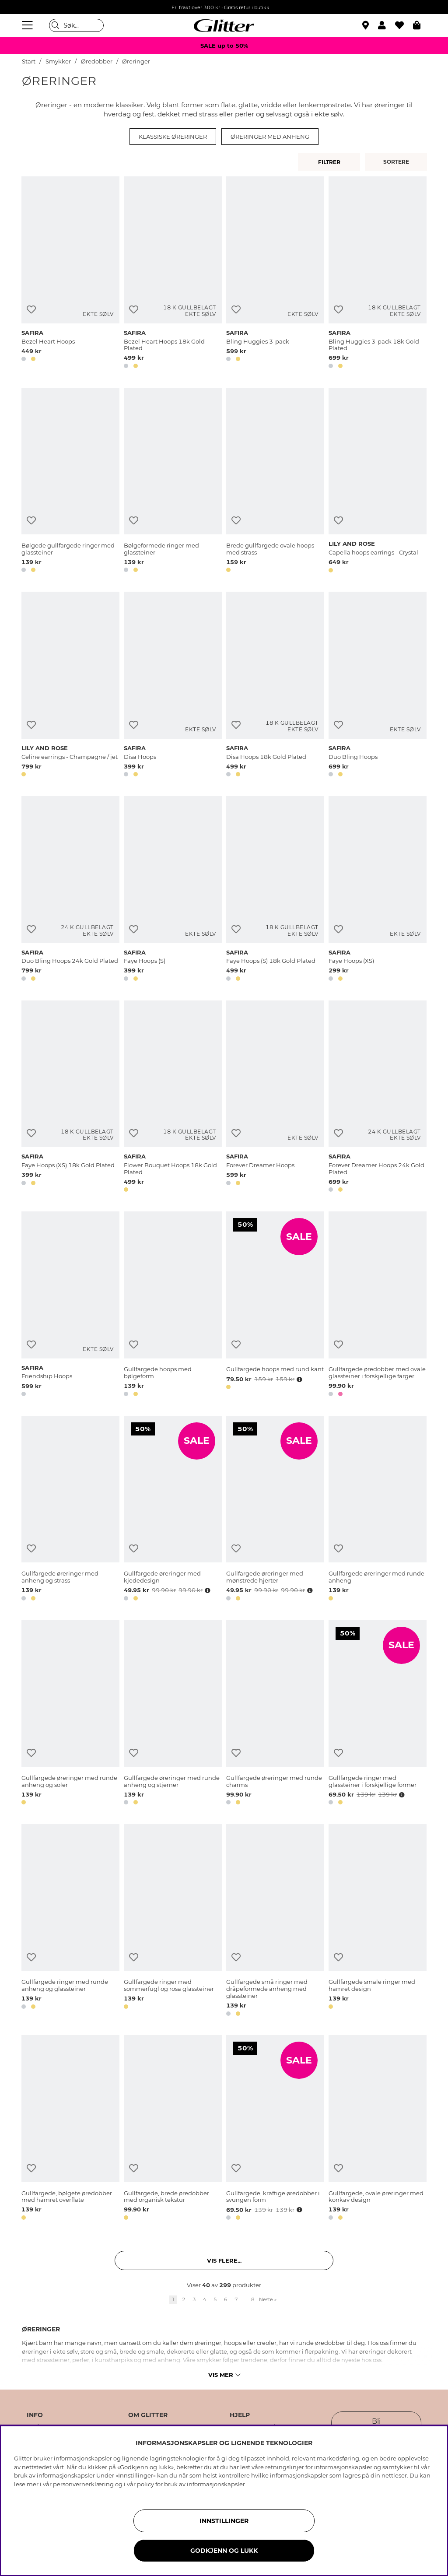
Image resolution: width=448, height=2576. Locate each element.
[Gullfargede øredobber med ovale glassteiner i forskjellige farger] (378, 1305)
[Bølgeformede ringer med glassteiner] (173, 482)
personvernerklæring (83, 2484)
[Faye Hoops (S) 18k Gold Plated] (275, 890)
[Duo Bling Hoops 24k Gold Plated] (70, 890)
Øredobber (96, 61)
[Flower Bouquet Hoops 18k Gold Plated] (173, 1097)
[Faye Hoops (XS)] (378, 890)
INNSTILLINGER (224, 2521)
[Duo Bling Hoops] (378, 686)
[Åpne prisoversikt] (298, 1379)
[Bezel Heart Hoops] (70, 273)
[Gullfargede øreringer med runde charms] (275, 1714)
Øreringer (136, 61)
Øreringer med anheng (270, 136)
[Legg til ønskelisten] (31, 309)
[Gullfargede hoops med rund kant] (275, 1305)
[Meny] (28, 25)
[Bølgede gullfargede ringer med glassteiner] (70, 482)
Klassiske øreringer (173, 136)
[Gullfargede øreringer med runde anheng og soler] (70, 1714)
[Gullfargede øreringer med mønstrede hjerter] (275, 1510)
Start (28, 61)
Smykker (58, 61)
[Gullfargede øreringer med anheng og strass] (70, 1510)
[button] (386, 25)
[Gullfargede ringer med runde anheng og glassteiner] (70, 1921)
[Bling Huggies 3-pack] (275, 273)
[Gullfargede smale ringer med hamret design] (378, 1921)
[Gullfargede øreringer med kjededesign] (173, 1510)
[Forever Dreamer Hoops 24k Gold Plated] (378, 1097)
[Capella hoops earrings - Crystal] (378, 482)
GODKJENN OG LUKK (224, 2551)
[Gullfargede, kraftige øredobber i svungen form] (275, 2129)
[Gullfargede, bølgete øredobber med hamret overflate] (70, 2129)
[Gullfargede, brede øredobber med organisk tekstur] (173, 2129)
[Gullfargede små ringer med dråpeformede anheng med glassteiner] (275, 1921)
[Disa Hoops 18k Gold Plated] (275, 686)
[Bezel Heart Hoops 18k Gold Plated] (173, 273)
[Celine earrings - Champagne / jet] (70, 686)
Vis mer (224, 2374)
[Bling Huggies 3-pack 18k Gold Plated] (378, 273)
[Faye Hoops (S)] (173, 890)
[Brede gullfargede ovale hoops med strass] (275, 482)
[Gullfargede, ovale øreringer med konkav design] (378, 2129)
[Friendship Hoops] (70, 1305)
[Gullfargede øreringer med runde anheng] (378, 1510)
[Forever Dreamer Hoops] (275, 1097)
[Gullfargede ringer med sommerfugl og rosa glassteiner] (173, 1921)
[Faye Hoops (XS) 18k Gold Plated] (70, 1097)
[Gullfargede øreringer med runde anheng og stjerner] (173, 1714)
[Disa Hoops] (173, 686)
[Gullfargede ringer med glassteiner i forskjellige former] (378, 1714)
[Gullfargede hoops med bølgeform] (173, 1305)
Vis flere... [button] (224, 2260)
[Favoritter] (404, 25)
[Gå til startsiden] (224, 25)
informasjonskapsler (216, 2484)
